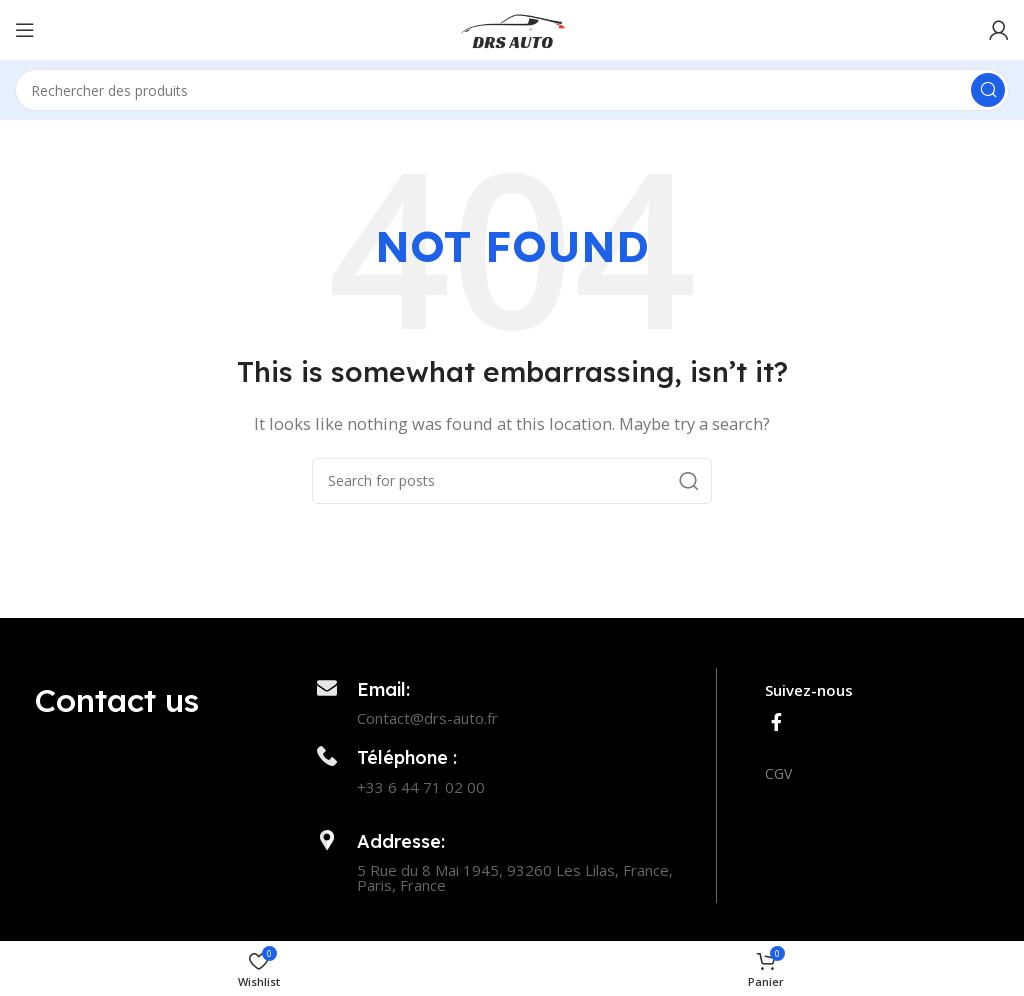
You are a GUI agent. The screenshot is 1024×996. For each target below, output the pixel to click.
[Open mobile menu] (25, 30)
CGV (778, 773)
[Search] (512, 90)
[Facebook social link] (776, 722)
